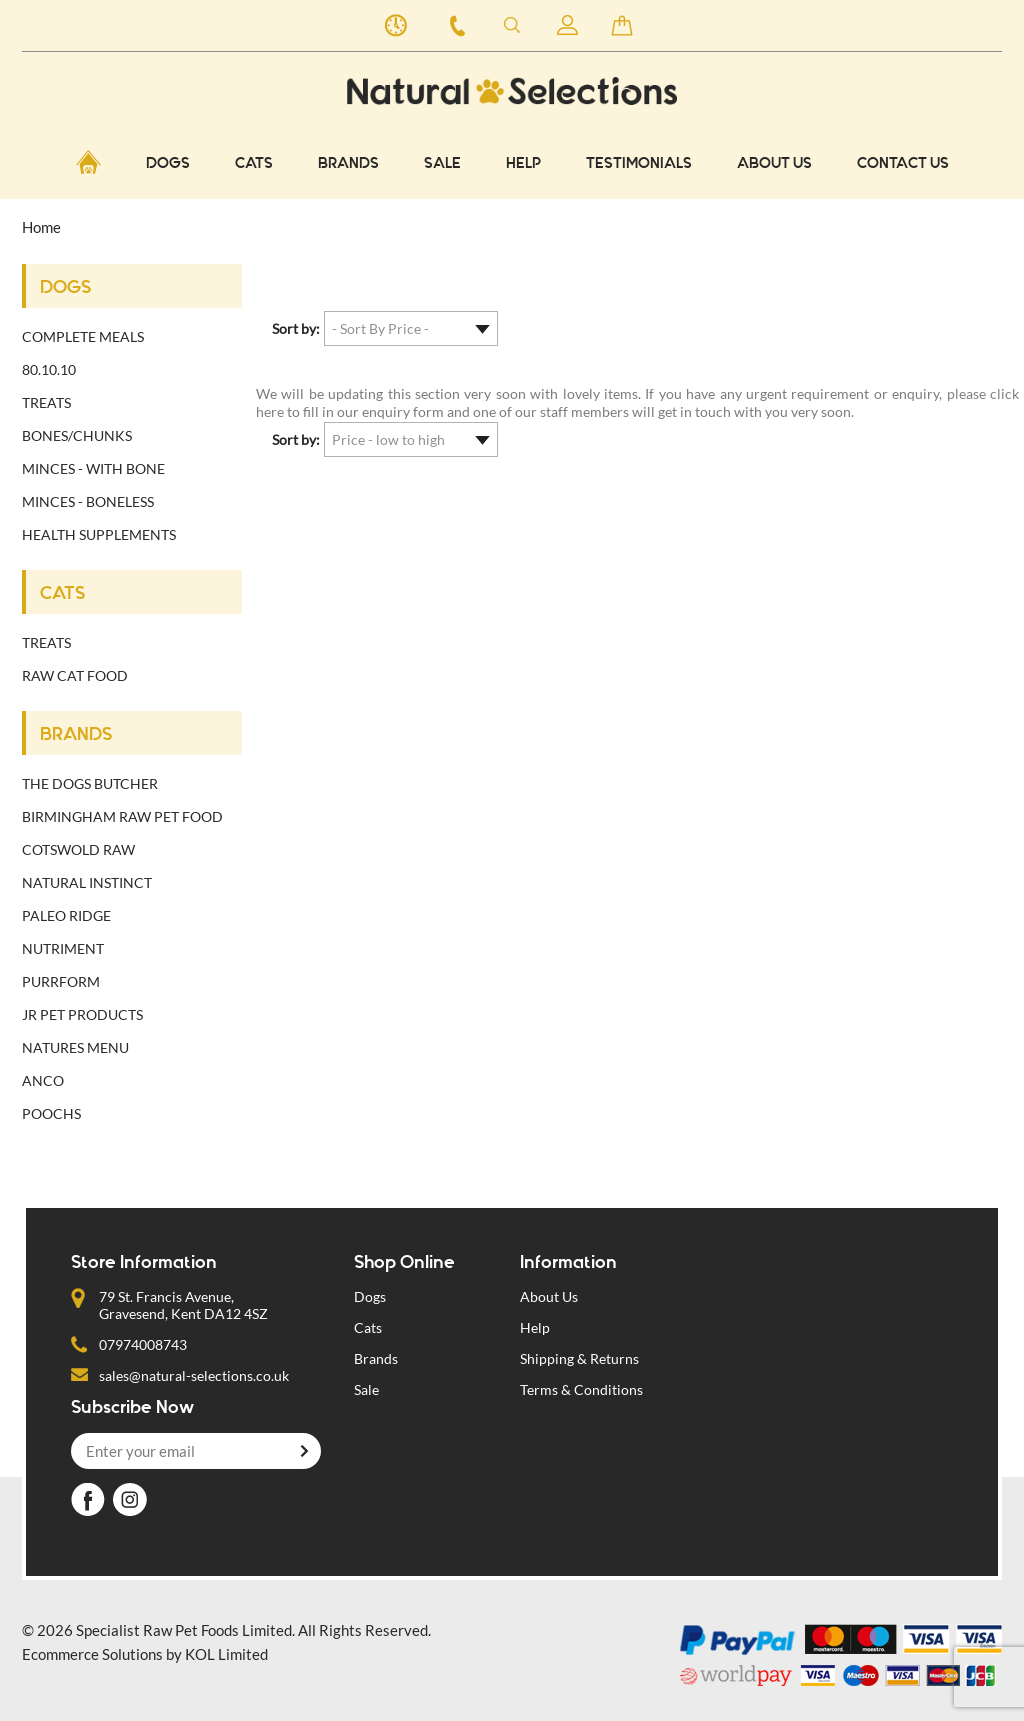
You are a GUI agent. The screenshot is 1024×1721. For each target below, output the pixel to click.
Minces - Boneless (88, 501)
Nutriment (63, 948)
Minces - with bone (93, 468)
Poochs (51, 1113)
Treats (46, 402)
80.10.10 (49, 369)
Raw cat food (75, 675)
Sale (442, 163)
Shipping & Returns (579, 1358)
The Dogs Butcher (90, 783)
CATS (254, 163)
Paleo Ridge (66, 915)
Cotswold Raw (78, 849)
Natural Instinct (87, 882)
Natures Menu (75, 1047)
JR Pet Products (82, 1014)
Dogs (370, 1296)
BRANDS (348, 163)
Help (523, 163)
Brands (376, 1358)
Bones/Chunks (77, 435)
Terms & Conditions (581, 1389)
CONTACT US (903, 163)
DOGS (168, 163)
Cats (368, 1327)
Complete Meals (83, 336)
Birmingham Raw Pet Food (122, 816)
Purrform (61, 981)
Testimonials (639, 163)
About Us (774, 163)
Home (41, 227)
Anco (43, 1080)
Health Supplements (99, 534)
